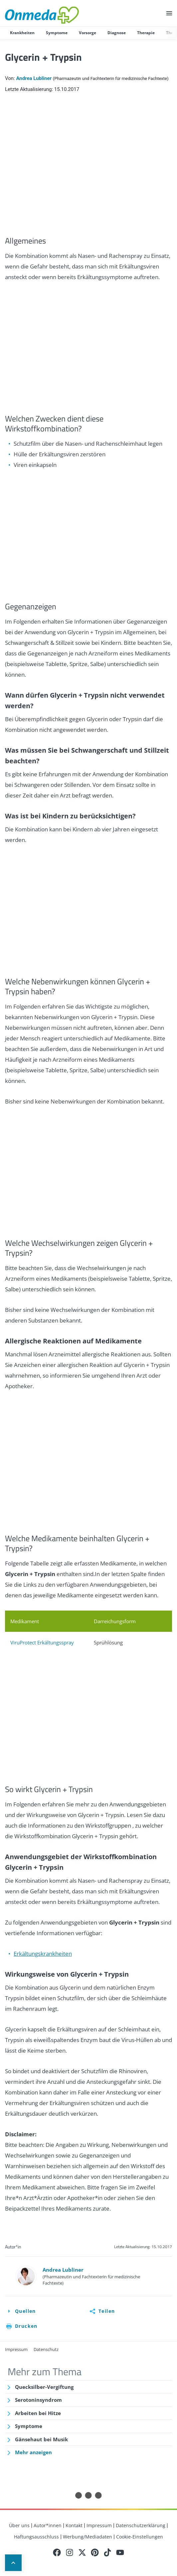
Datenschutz (46, 2349)
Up (13, 2562)
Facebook (57, 2552)
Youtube (120, 2552)
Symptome (28, 2426)
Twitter (82, 2552)
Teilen (106, 2311)
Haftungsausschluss (36, 2537)
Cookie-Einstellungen (139, 2537)
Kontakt (74, 2525)
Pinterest (94, 2552)
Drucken (26, 2326)
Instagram (69, 2552)
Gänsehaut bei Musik (41, 2439)
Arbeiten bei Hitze (38, 2413)
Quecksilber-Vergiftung (44, 2387)
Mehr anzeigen (33, 2452)
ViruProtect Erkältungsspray (42, 1642)
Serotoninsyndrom (38, 2399)
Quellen (25, 2311)
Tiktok (107, 2552)
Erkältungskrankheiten (43, 1953)
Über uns (19, 2525)
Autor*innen (48, 2525)
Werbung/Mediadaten (87, 2537)
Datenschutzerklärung (140, 2525)
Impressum (16, 2349)
